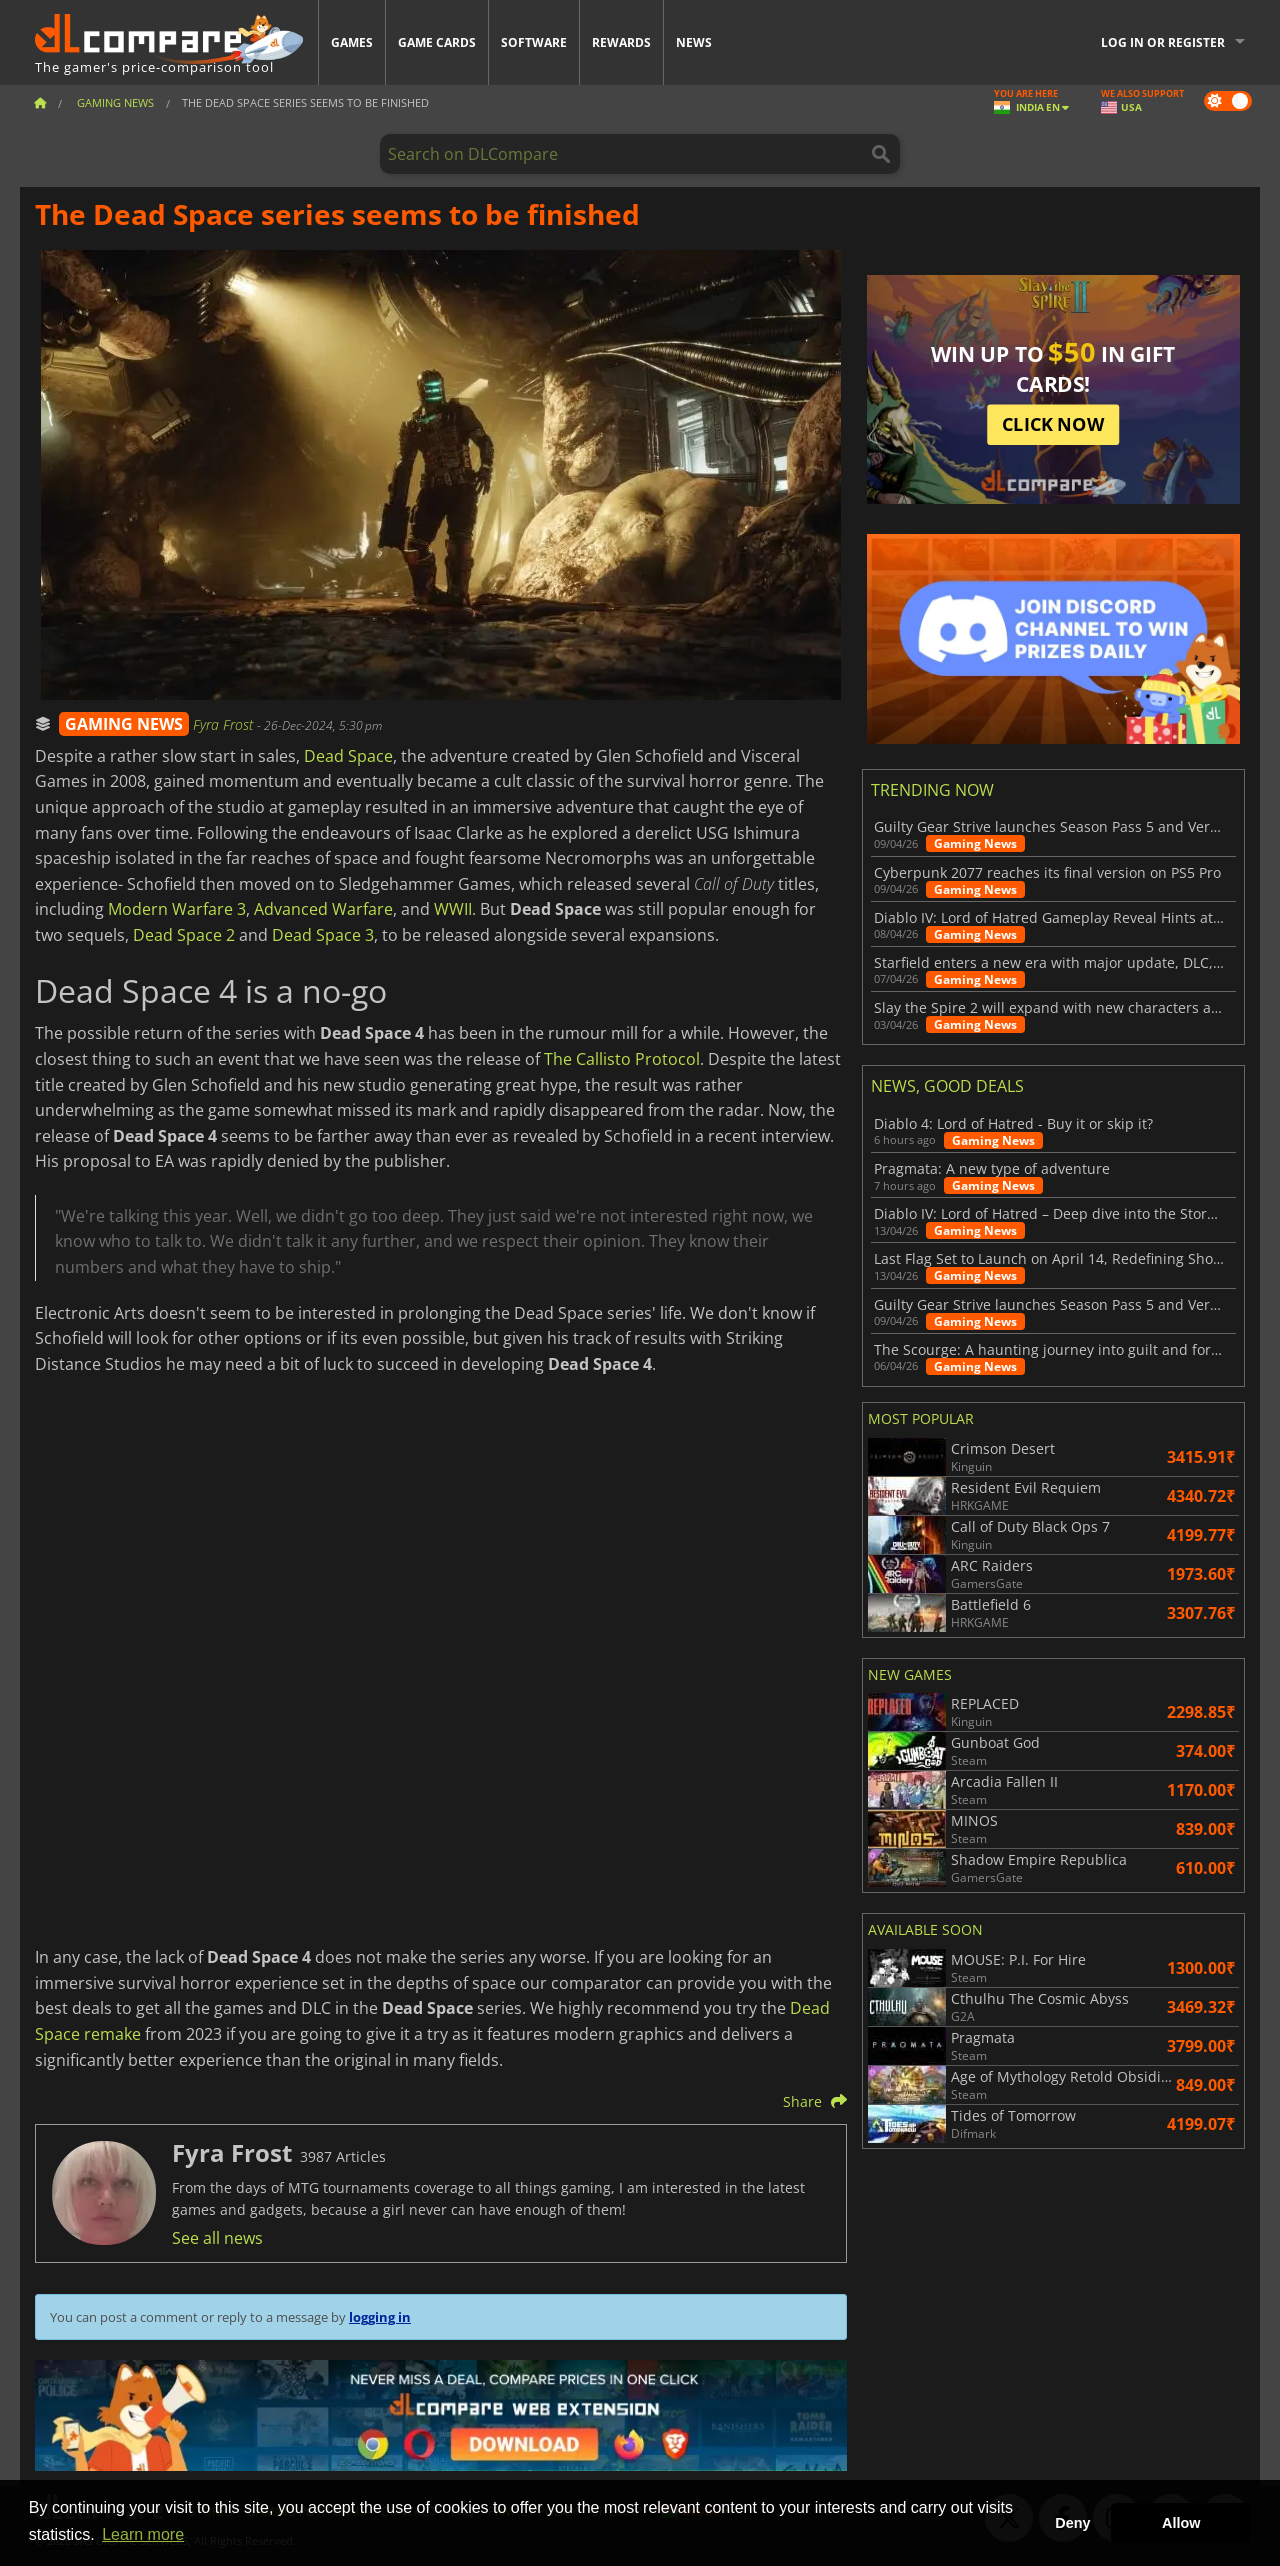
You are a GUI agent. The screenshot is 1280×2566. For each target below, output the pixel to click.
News (694, 42)
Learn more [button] (143, 2534)
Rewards (621, 42)
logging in (380, 2317)
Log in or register (1163, 42)
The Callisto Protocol (622, 1059)
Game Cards (437, 42)
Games (352, 42)
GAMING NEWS (124, 724)
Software (534, 42)
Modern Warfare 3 (177, 909)
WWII (453, 909)
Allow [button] (1181, 2523)
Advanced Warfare (323, 909)
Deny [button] (1072, 2523)
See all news (217, 2238)
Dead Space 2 (184, 935)
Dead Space (348, 756)
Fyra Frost (225, 724)
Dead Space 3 (323, 935)
